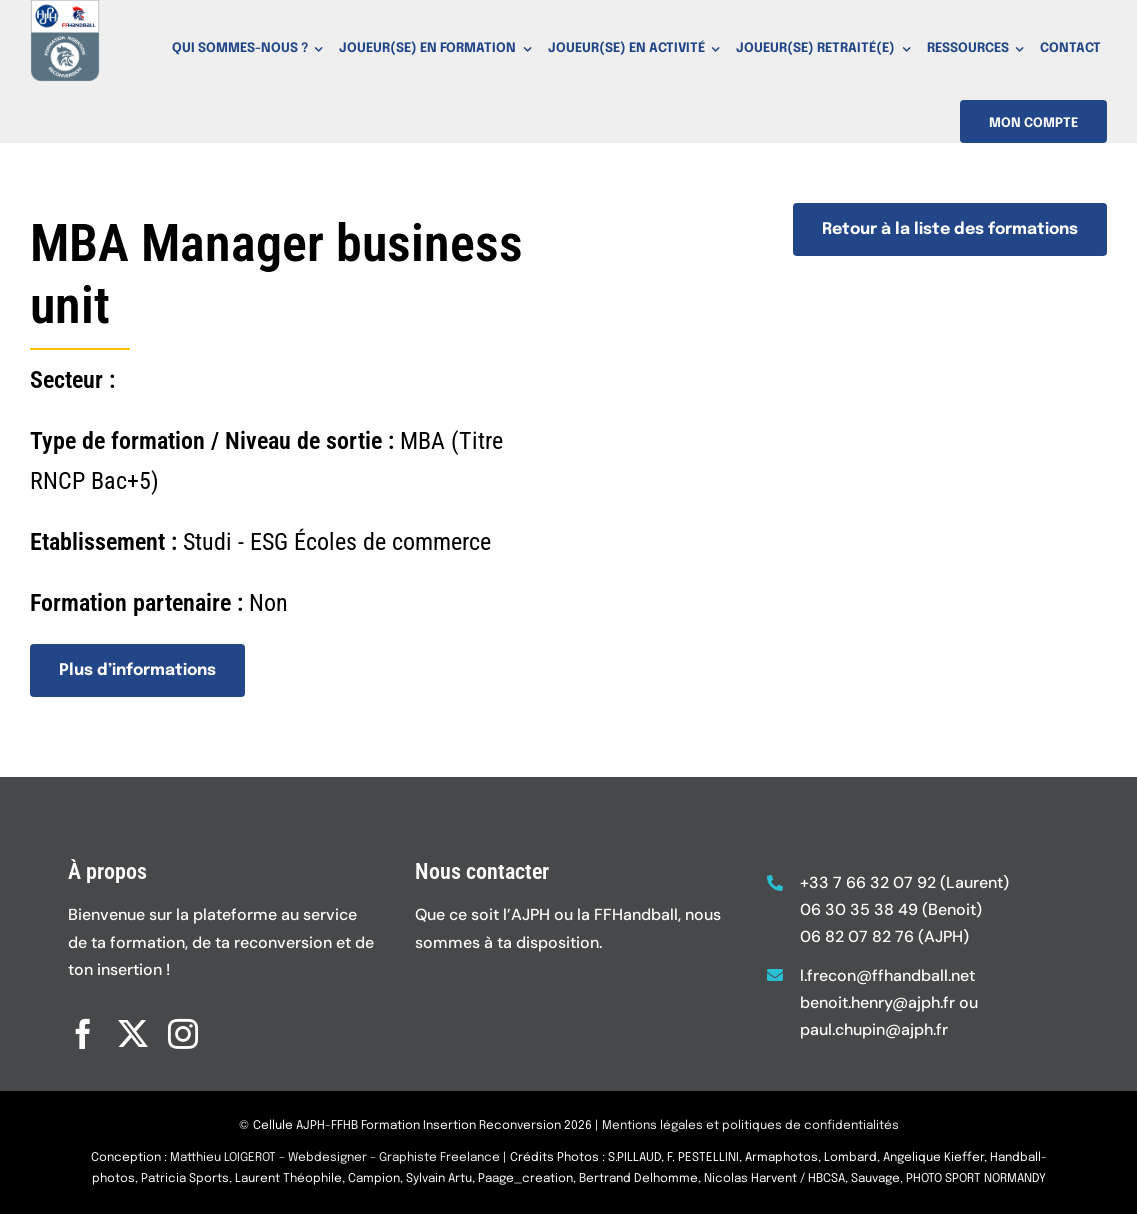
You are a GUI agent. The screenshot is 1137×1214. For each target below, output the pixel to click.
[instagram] (183, 1024)
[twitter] (133, 1024)
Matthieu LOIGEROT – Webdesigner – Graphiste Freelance (335, 1169)
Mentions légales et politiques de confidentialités (750, 1136)
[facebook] (83, 1024)
